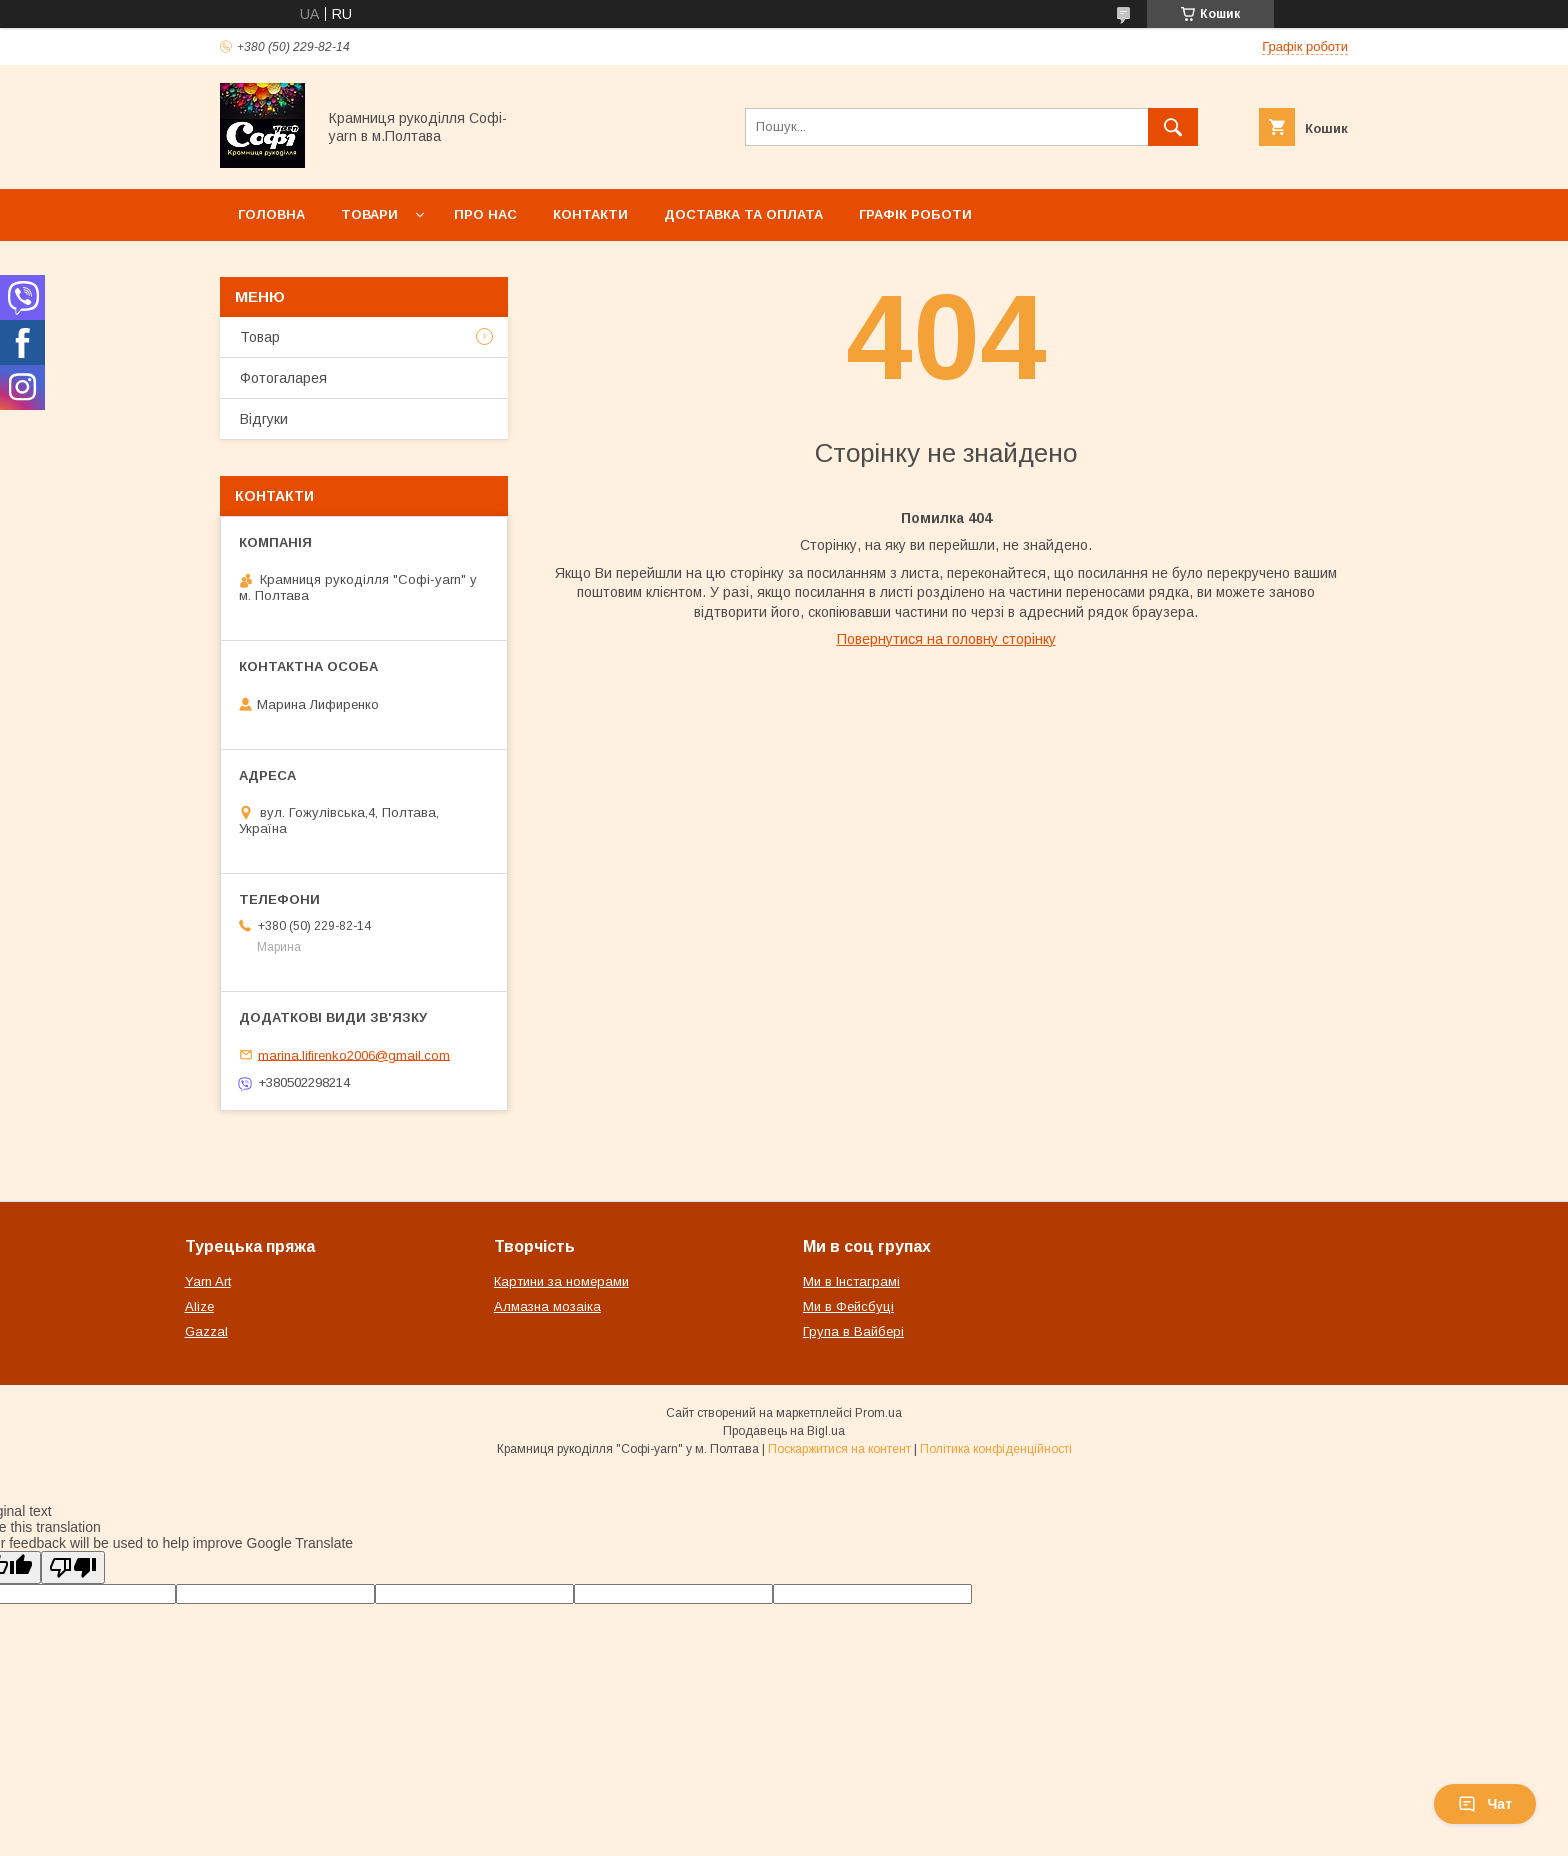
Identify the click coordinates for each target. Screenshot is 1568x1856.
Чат (1485, 1804)
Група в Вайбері (853, 1331)
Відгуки (264, 419)
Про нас (485, 214)
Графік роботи (915, 214)
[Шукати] (1173, 127)
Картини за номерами (561, 1281)
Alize (199, 1306)
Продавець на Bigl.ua (784, 1431)
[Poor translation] (73, 1567)
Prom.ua (878, 1413)
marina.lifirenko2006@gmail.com (354, 1054)
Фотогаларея (283, 378)
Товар (260, 337)
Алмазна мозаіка (547, 1306)
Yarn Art (208, 1281)
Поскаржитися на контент (839, 1449)
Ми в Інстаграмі (851, 1281)
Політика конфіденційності (996, 1449)
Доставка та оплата (743, 214)
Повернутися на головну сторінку (946, 639)
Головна (271, 214)
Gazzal (206, 1331)
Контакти (590, 214)
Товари (369, 214)
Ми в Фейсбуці (848, 1306)
